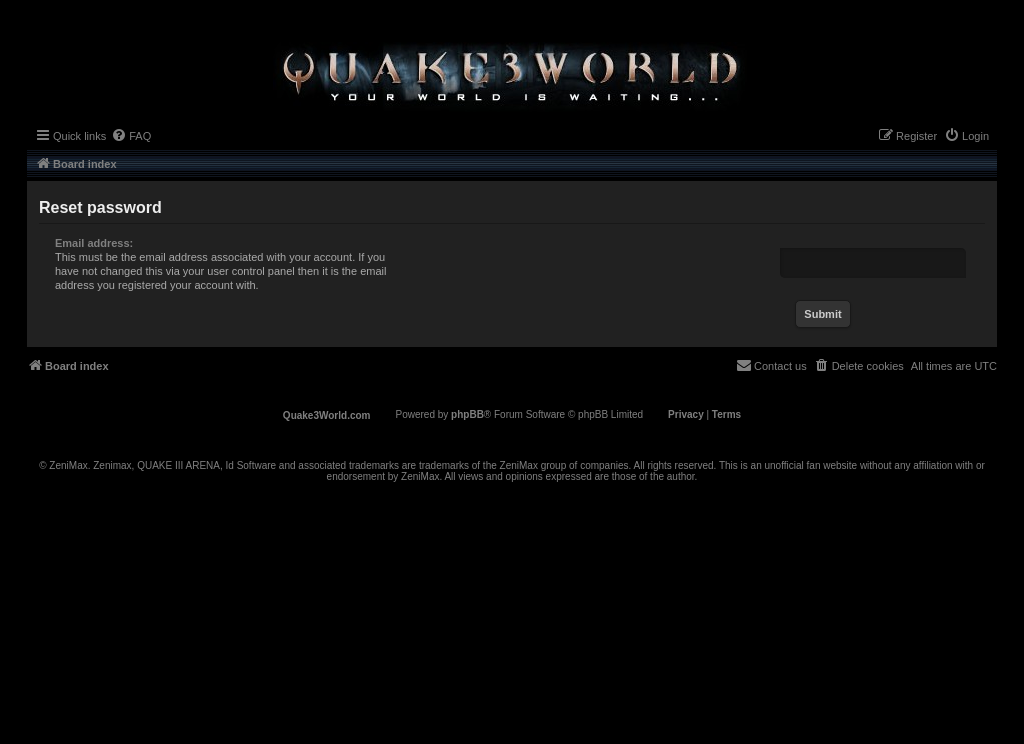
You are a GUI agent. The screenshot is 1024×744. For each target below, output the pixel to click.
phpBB (467, 414)
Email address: (94, 243)
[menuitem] (131, 136)
